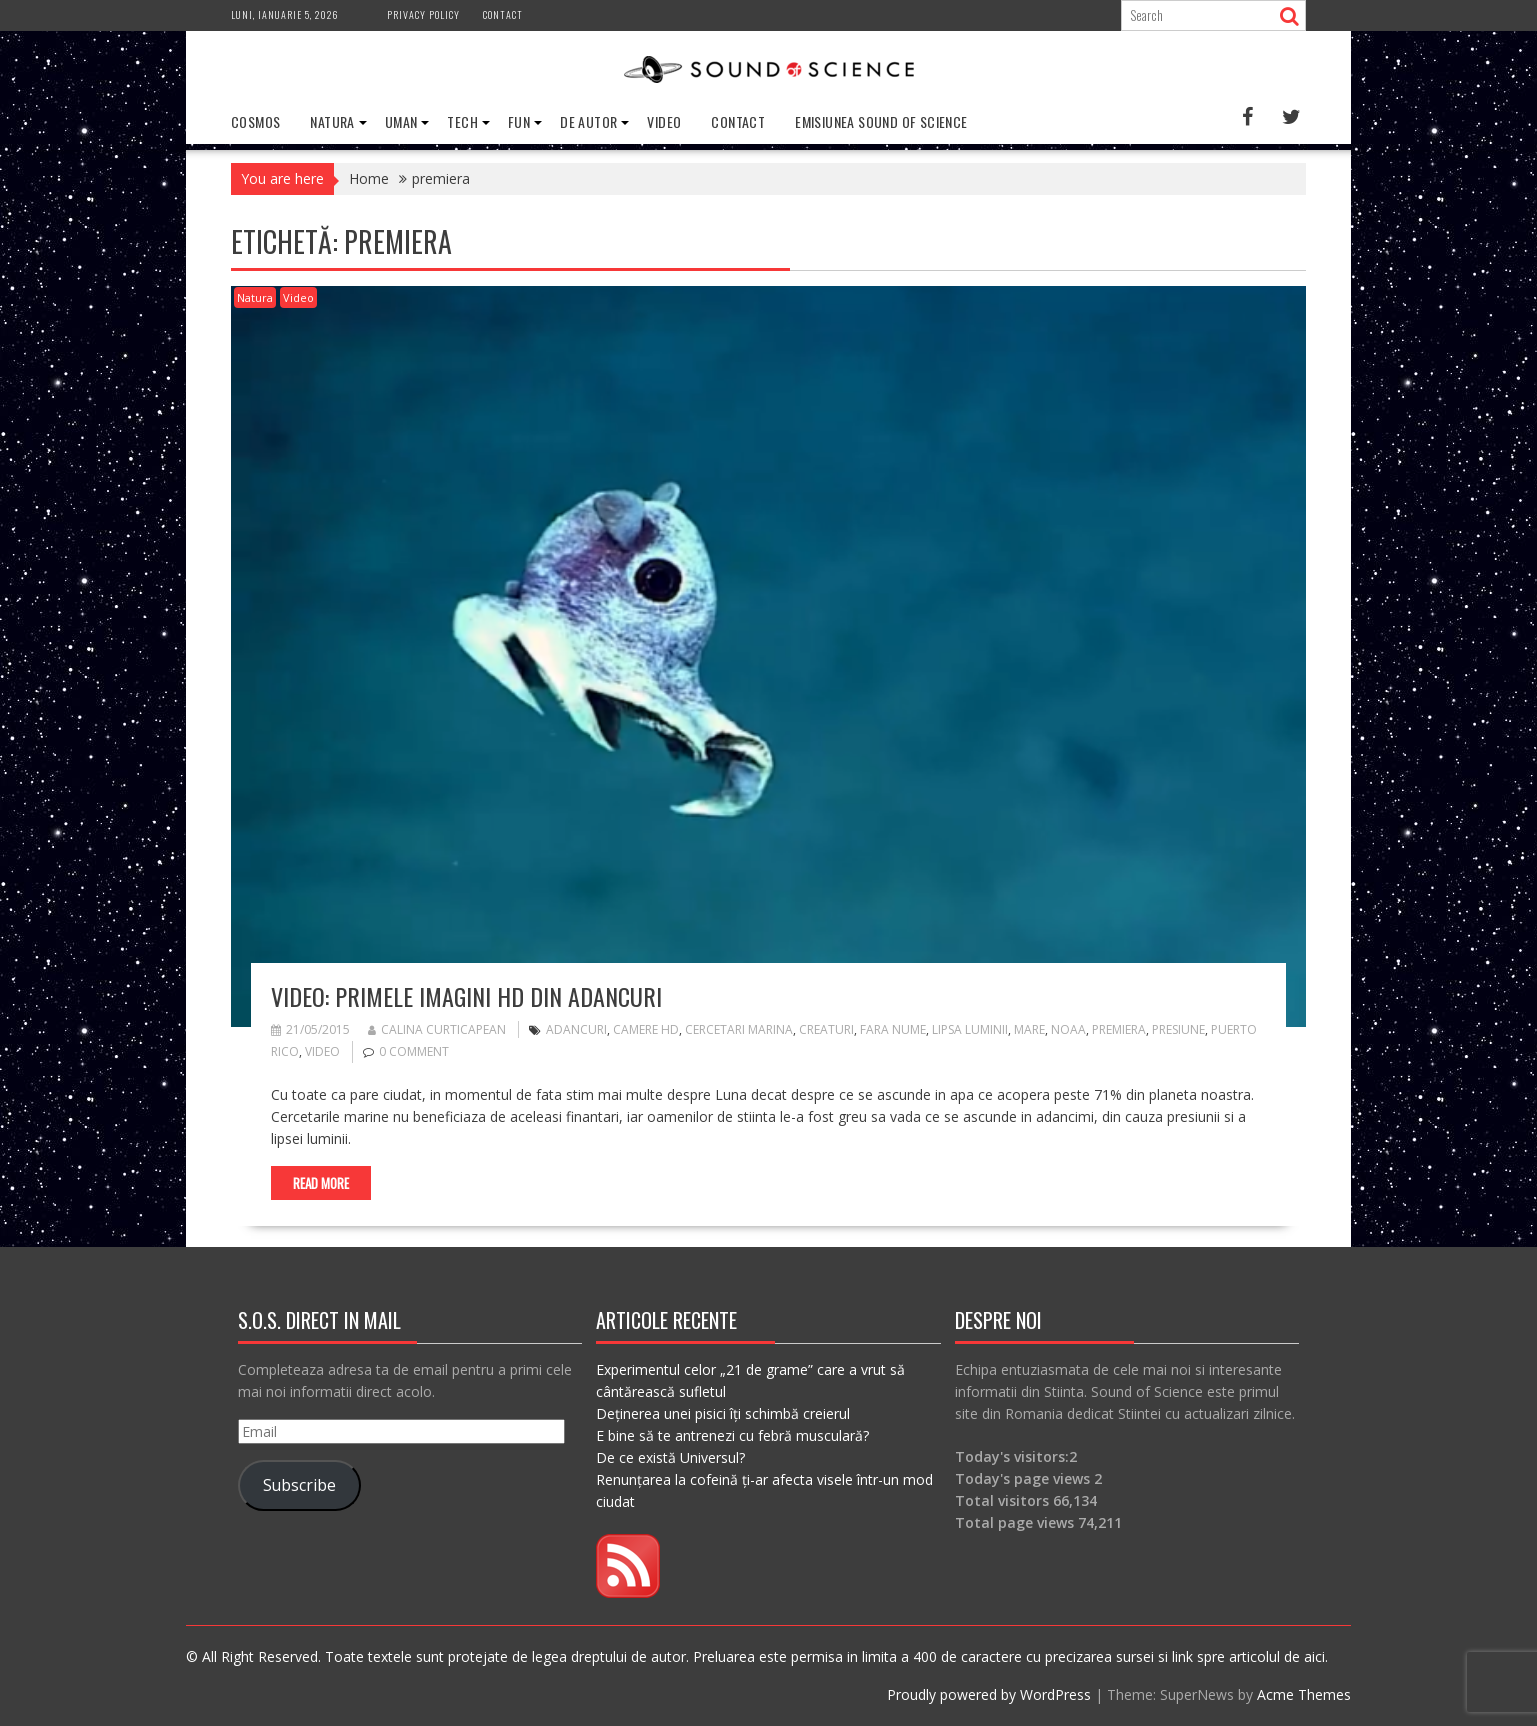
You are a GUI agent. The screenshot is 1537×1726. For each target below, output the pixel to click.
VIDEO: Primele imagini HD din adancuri (466, 996)
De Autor (588, 121)
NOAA (1068, 1029)
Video (664, 121)
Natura (332, 121)
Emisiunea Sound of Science (881, 121)
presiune (1178, 1029)
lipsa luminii (970, 1029)
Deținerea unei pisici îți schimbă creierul (723, 1413)
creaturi (826, 1029)
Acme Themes (1304, 1694)
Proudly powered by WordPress (989, 1694)
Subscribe (299, 1485)
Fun (519, 121)
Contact (503, 14)
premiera (1119, 1029)
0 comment (414, 1051)
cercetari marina (739, 1029)
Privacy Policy (423, 14)
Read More (321, 1183)
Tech (462, 121)
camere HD (646, 1029)
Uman (401, 121)
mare (1029, 1029)
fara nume (893, 1029)
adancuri (576, 1029)
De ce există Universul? (670, 1457)
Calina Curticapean (437, 1029)
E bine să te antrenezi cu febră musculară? (732, 1435)
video (322, 1051)
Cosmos (255, 121)
